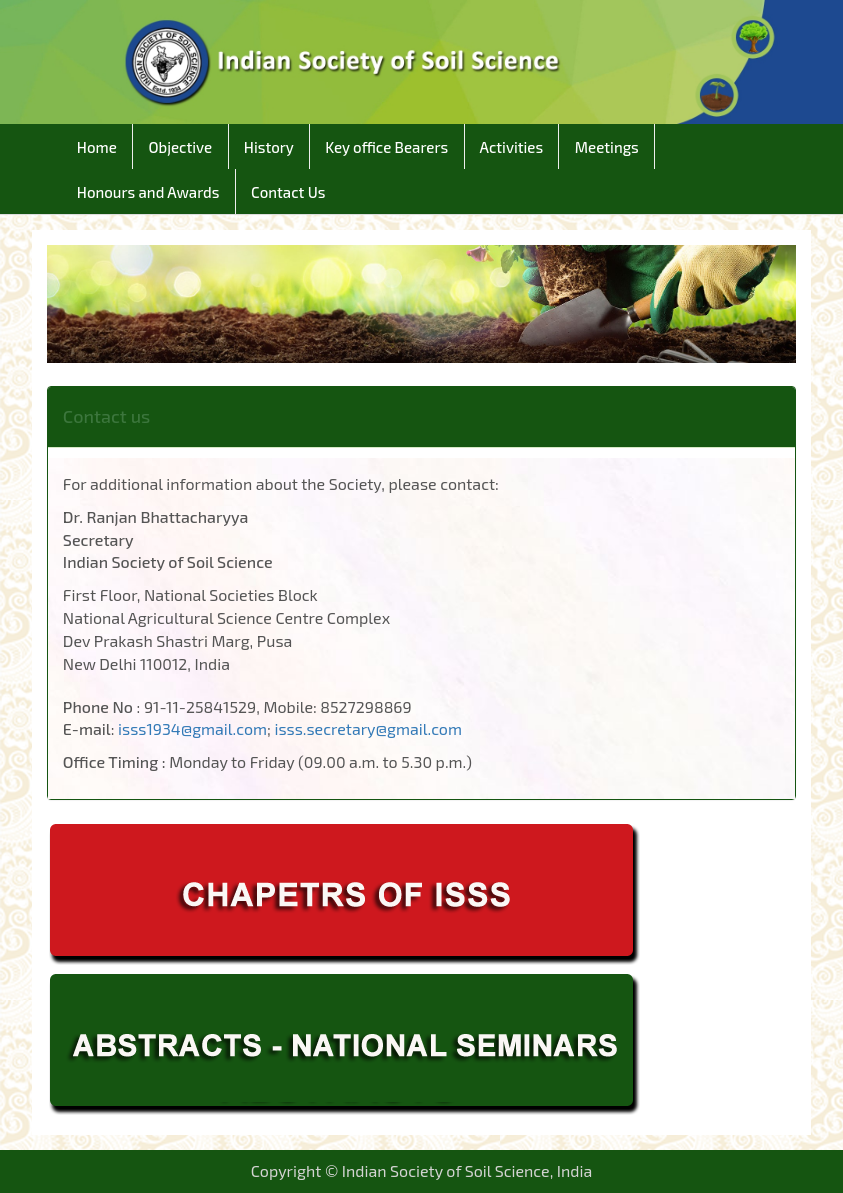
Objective (180, 147)
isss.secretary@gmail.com (368, 728)
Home (97, 147)
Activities (512, 147)
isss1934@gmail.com (192, 728)
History (269, 147)
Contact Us (288, 192)
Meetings (606, 147)
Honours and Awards (148, 192)
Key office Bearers (387, 147)
